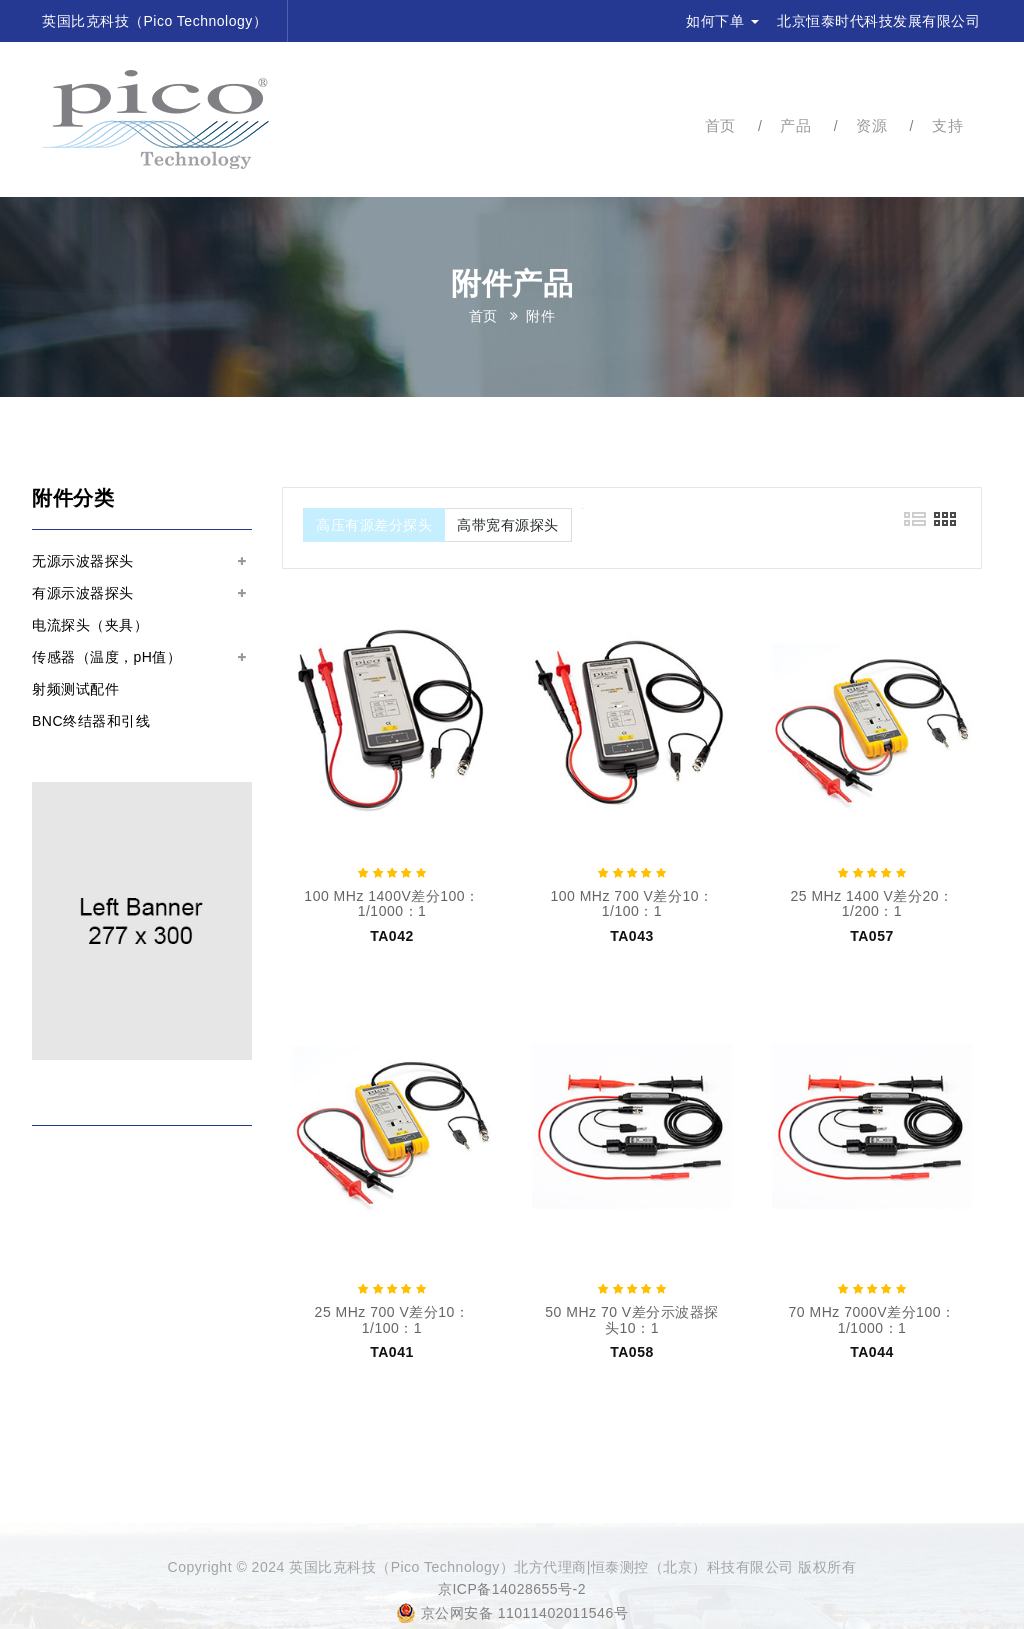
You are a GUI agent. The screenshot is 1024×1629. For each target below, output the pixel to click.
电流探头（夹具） (90, 625)
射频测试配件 (75, 689)
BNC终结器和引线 (91, 721)
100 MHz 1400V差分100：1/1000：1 (391, 903)
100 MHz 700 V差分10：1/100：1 (631, 903)
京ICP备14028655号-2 (512, 1589)
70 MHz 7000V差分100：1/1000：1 (872, 1319)
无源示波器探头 (83, 561)
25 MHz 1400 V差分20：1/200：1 (871, 903)
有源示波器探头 (83, 593)
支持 (947, 125)
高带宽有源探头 (508, 525)
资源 (871, 125)
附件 (540, 316)
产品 (795, 125)
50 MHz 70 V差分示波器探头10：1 (631, 1319)
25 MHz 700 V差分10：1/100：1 (392, 1319)
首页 (720, 125)
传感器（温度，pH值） (106, 657)
